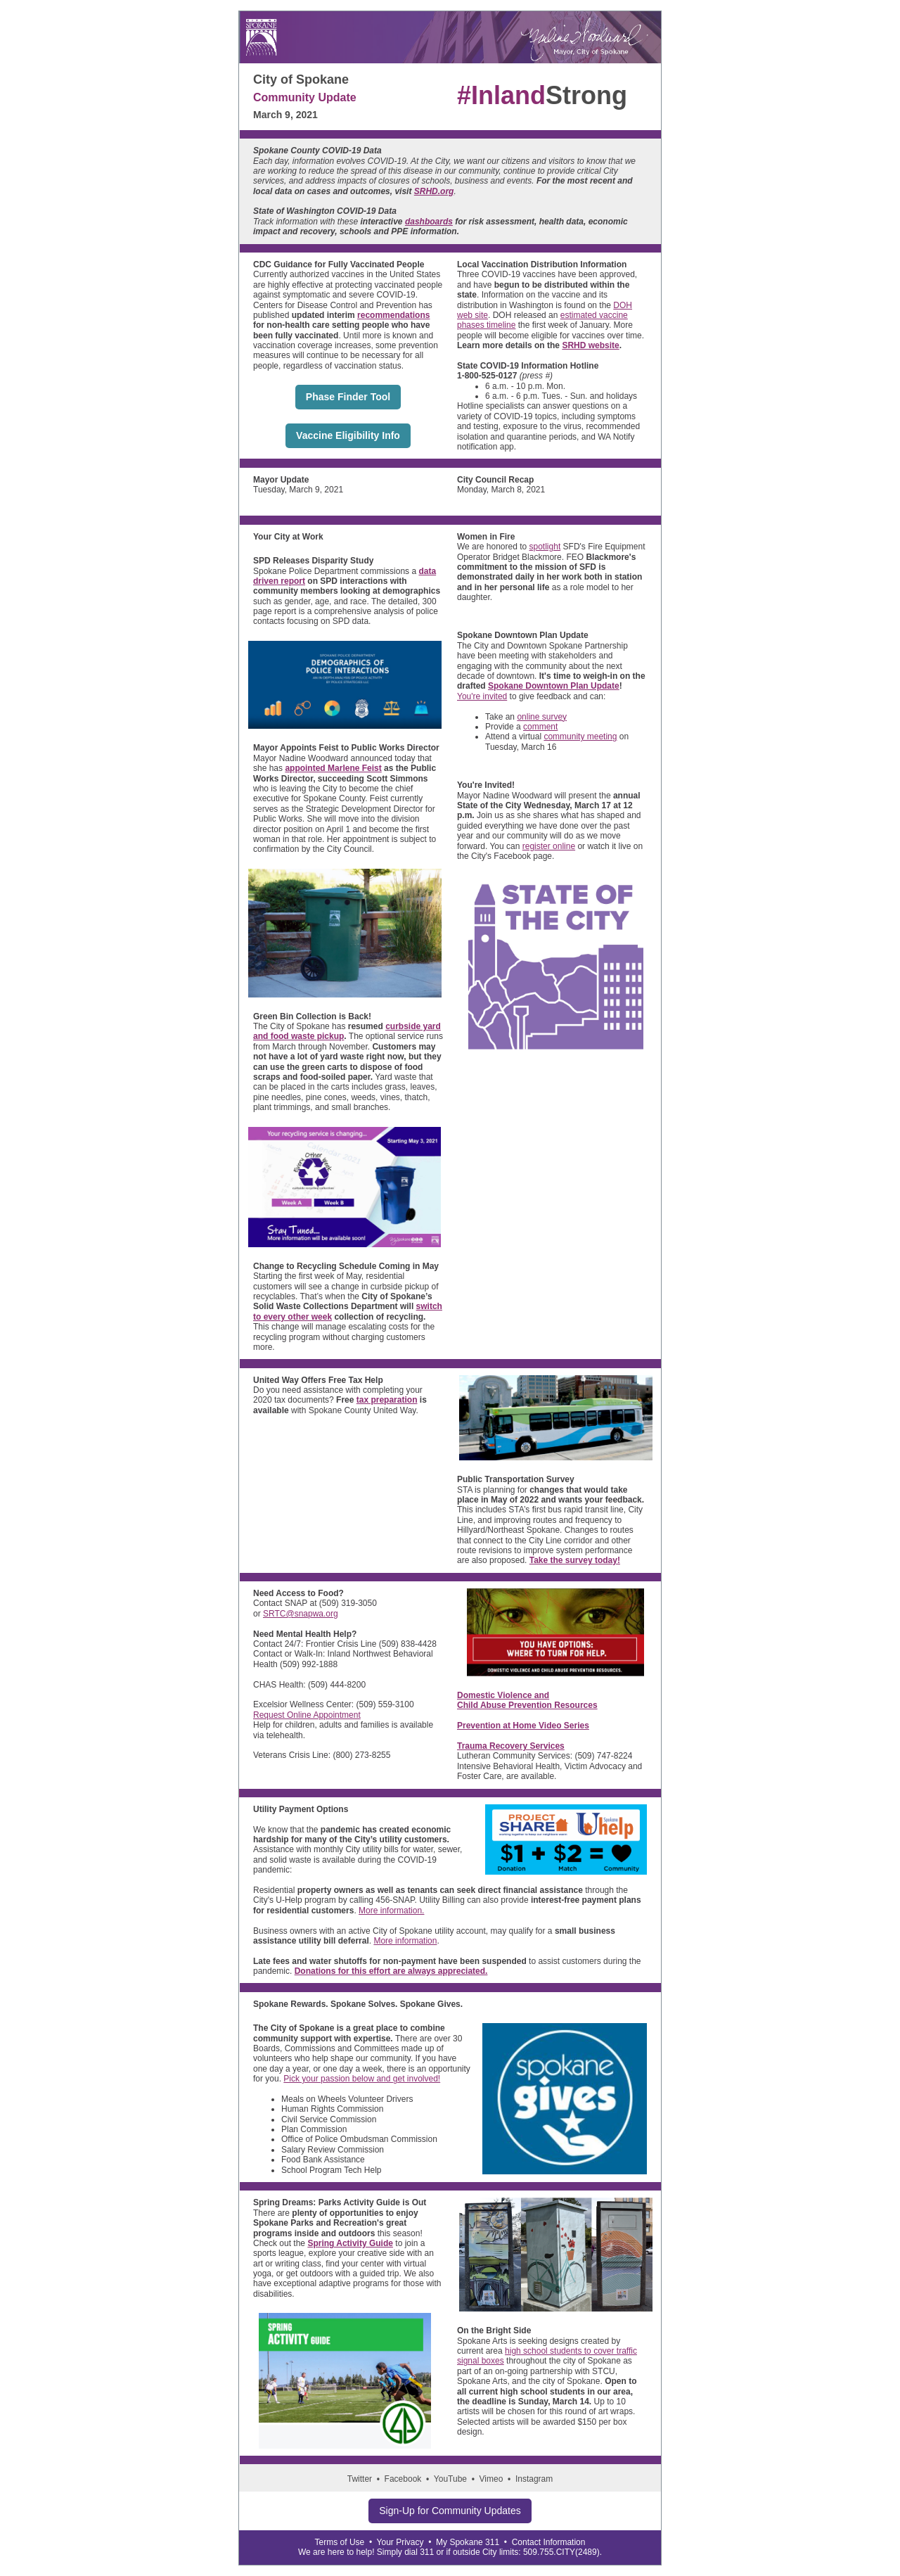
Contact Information (549, 2542)
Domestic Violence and (503, 1695)
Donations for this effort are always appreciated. (391, 1971)
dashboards (429, 222)
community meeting (580, 736)
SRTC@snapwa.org (300, 1614)
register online (548, 846)
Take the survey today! (574, 1560)
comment (540, 727)
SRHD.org (434, 191)
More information (405, 1941)
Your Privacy (400, 2542)
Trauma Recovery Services (511, 1746)
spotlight (545, 546)
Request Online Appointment (307, 1715)
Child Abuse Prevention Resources (527, 1705)
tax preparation (387, 1400)
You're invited (482, 696)
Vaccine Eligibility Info (348, 435)
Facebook (403, 2479)
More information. (391, 1910)
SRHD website (590, 345)
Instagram (534, 2479)
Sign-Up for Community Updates (450, 2510)
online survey (542, 717)
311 (427, 2552)
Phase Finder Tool (348, 396)
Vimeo (491, 2479)
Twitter (359, 2479)
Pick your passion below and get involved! (361, 2079)
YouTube (450, 2479)
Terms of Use (340, 2542)
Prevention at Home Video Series (523, 1725)
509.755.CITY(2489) (561, 2552)
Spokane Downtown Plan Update (553, 686)
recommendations (393, 315)
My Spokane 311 (467, 2542)
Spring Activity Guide (350, 2243)
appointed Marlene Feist (333, 768)
